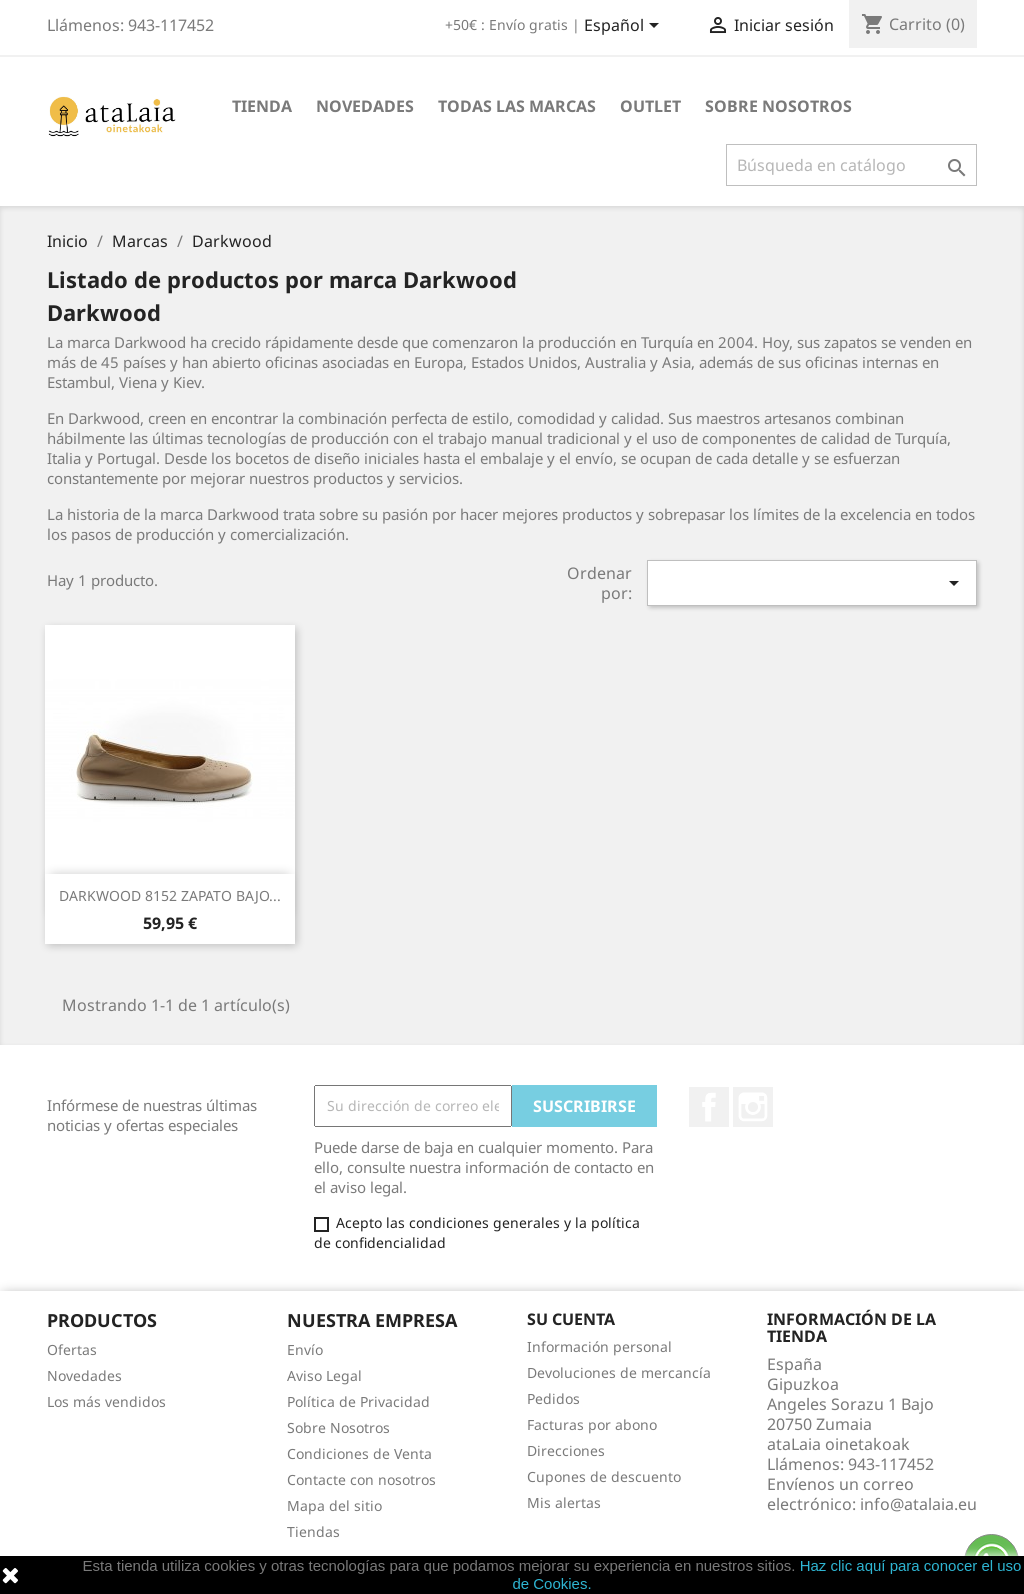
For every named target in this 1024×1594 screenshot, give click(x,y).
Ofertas (72, 1349)
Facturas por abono (592, 1424)
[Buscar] (851, 165)
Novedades (365, 106)
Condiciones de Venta (359, 1453)
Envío (305, 1349)
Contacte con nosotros (361, 1479)
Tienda (262, 106)
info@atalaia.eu (918, 1504)
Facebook (709, 1107)
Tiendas (313, 1531)
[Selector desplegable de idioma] (625, 27)
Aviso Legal (324, 1375)
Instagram (753, 1107)
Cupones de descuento (604, 1476)
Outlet (650, 106)
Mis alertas (564, 1502)
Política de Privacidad (358, 1401)
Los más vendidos (106, 1401)
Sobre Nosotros (778, 106)
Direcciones (566, 1450)
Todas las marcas (517, 106)
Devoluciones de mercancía (619, 1372)
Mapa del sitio (334, 1505)
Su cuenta (571, 1319)
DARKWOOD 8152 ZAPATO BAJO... (170, 895)
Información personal (599, 1346)
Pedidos (553, 1398)
